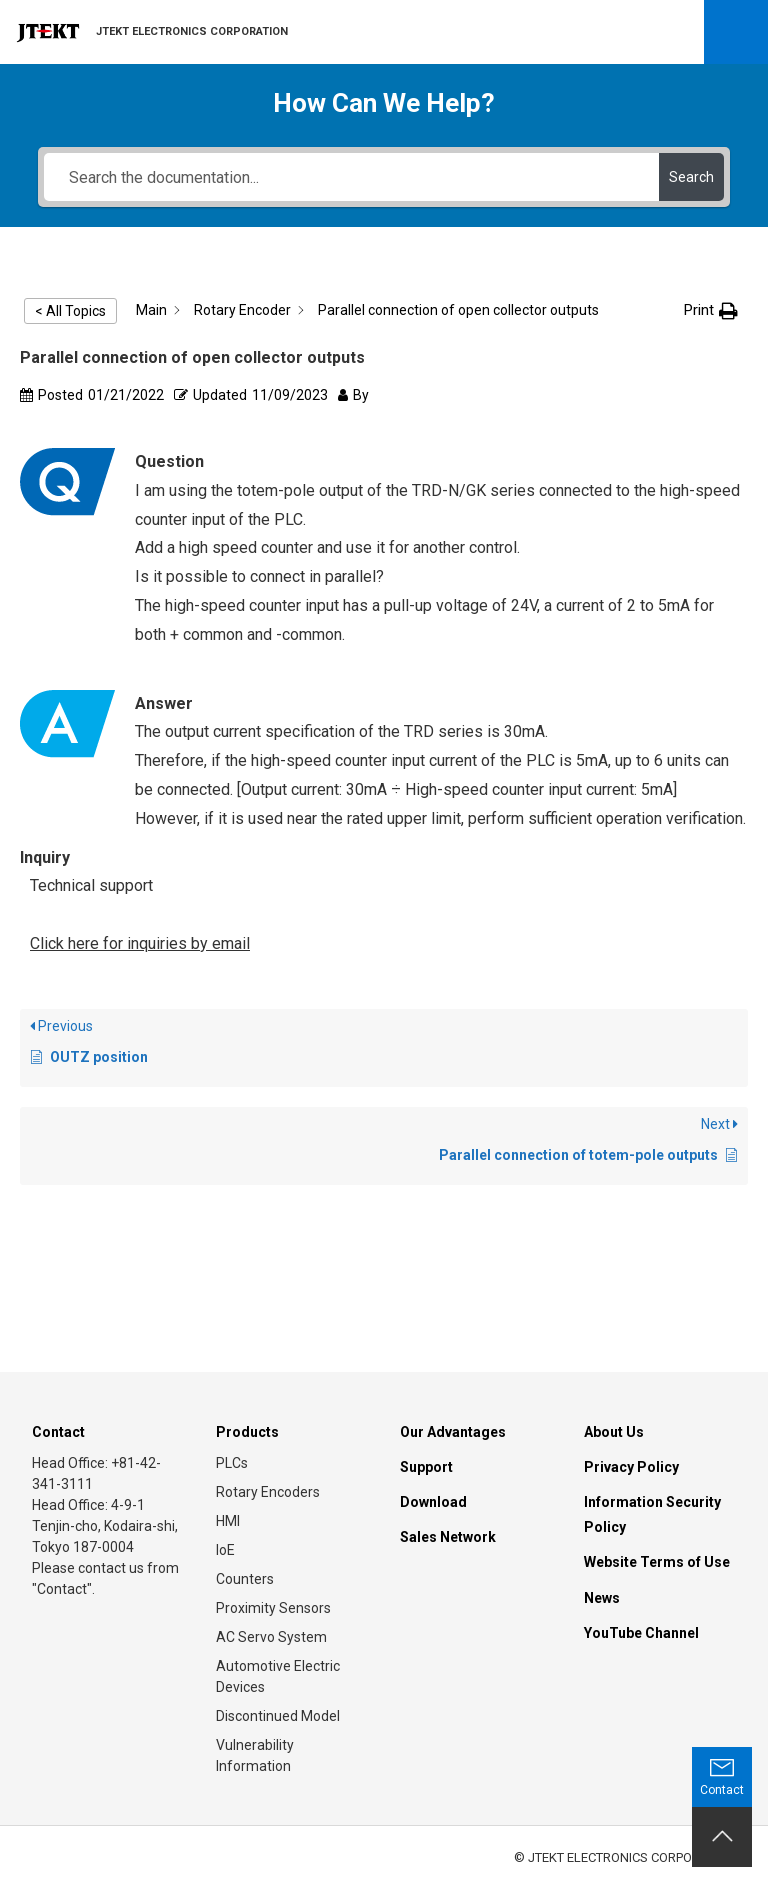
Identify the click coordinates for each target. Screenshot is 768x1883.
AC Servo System (271, 1637)
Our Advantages (453, 1432)
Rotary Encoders (268, 1492)
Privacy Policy (631, 1467)
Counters (245, 1579)
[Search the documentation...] (351, 177)
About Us (614, 1432)
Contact (58, 1432)
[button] (711, 310)
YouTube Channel (641, 1633)
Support (426, 1467)
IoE (225, 1550)
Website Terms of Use (657, 1562)
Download (433, 1502)
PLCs (232, 1463)
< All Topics (70, 311)
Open (736, 32)
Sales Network (448, 1537)
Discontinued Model (278, 1716)
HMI (228, 1521)
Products (247, 1432)
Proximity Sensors (273, 1608)
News (602, 1598)
